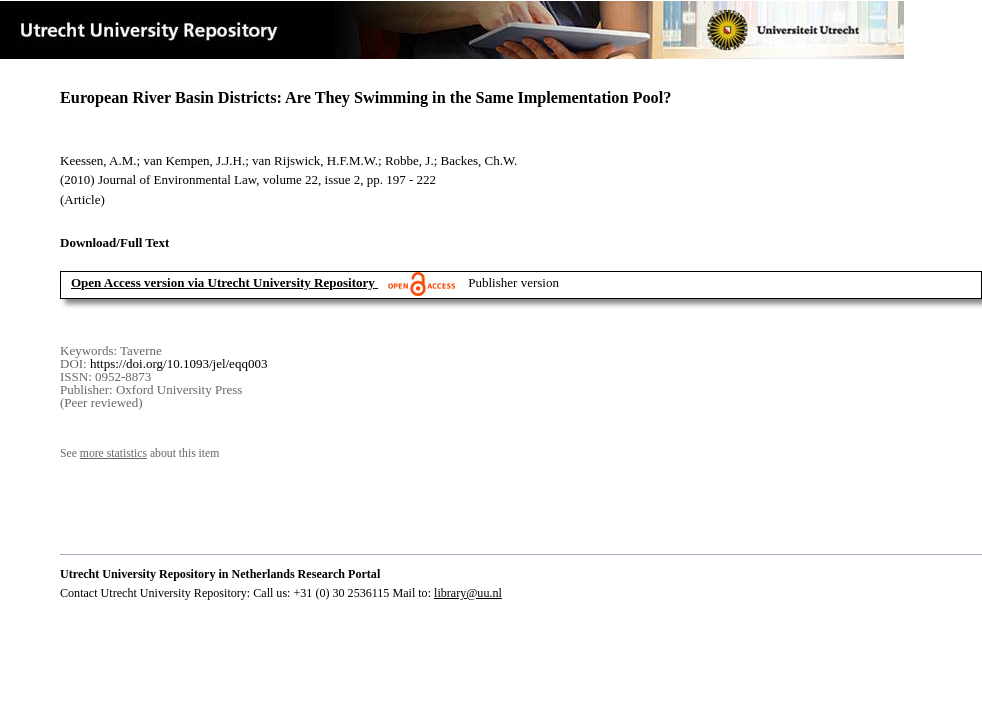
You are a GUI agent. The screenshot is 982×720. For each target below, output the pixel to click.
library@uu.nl (468, 593)
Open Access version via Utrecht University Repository (223, 282)
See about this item (139, 453)
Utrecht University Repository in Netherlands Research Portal (220, 574)
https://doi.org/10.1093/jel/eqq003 (178, 363)
